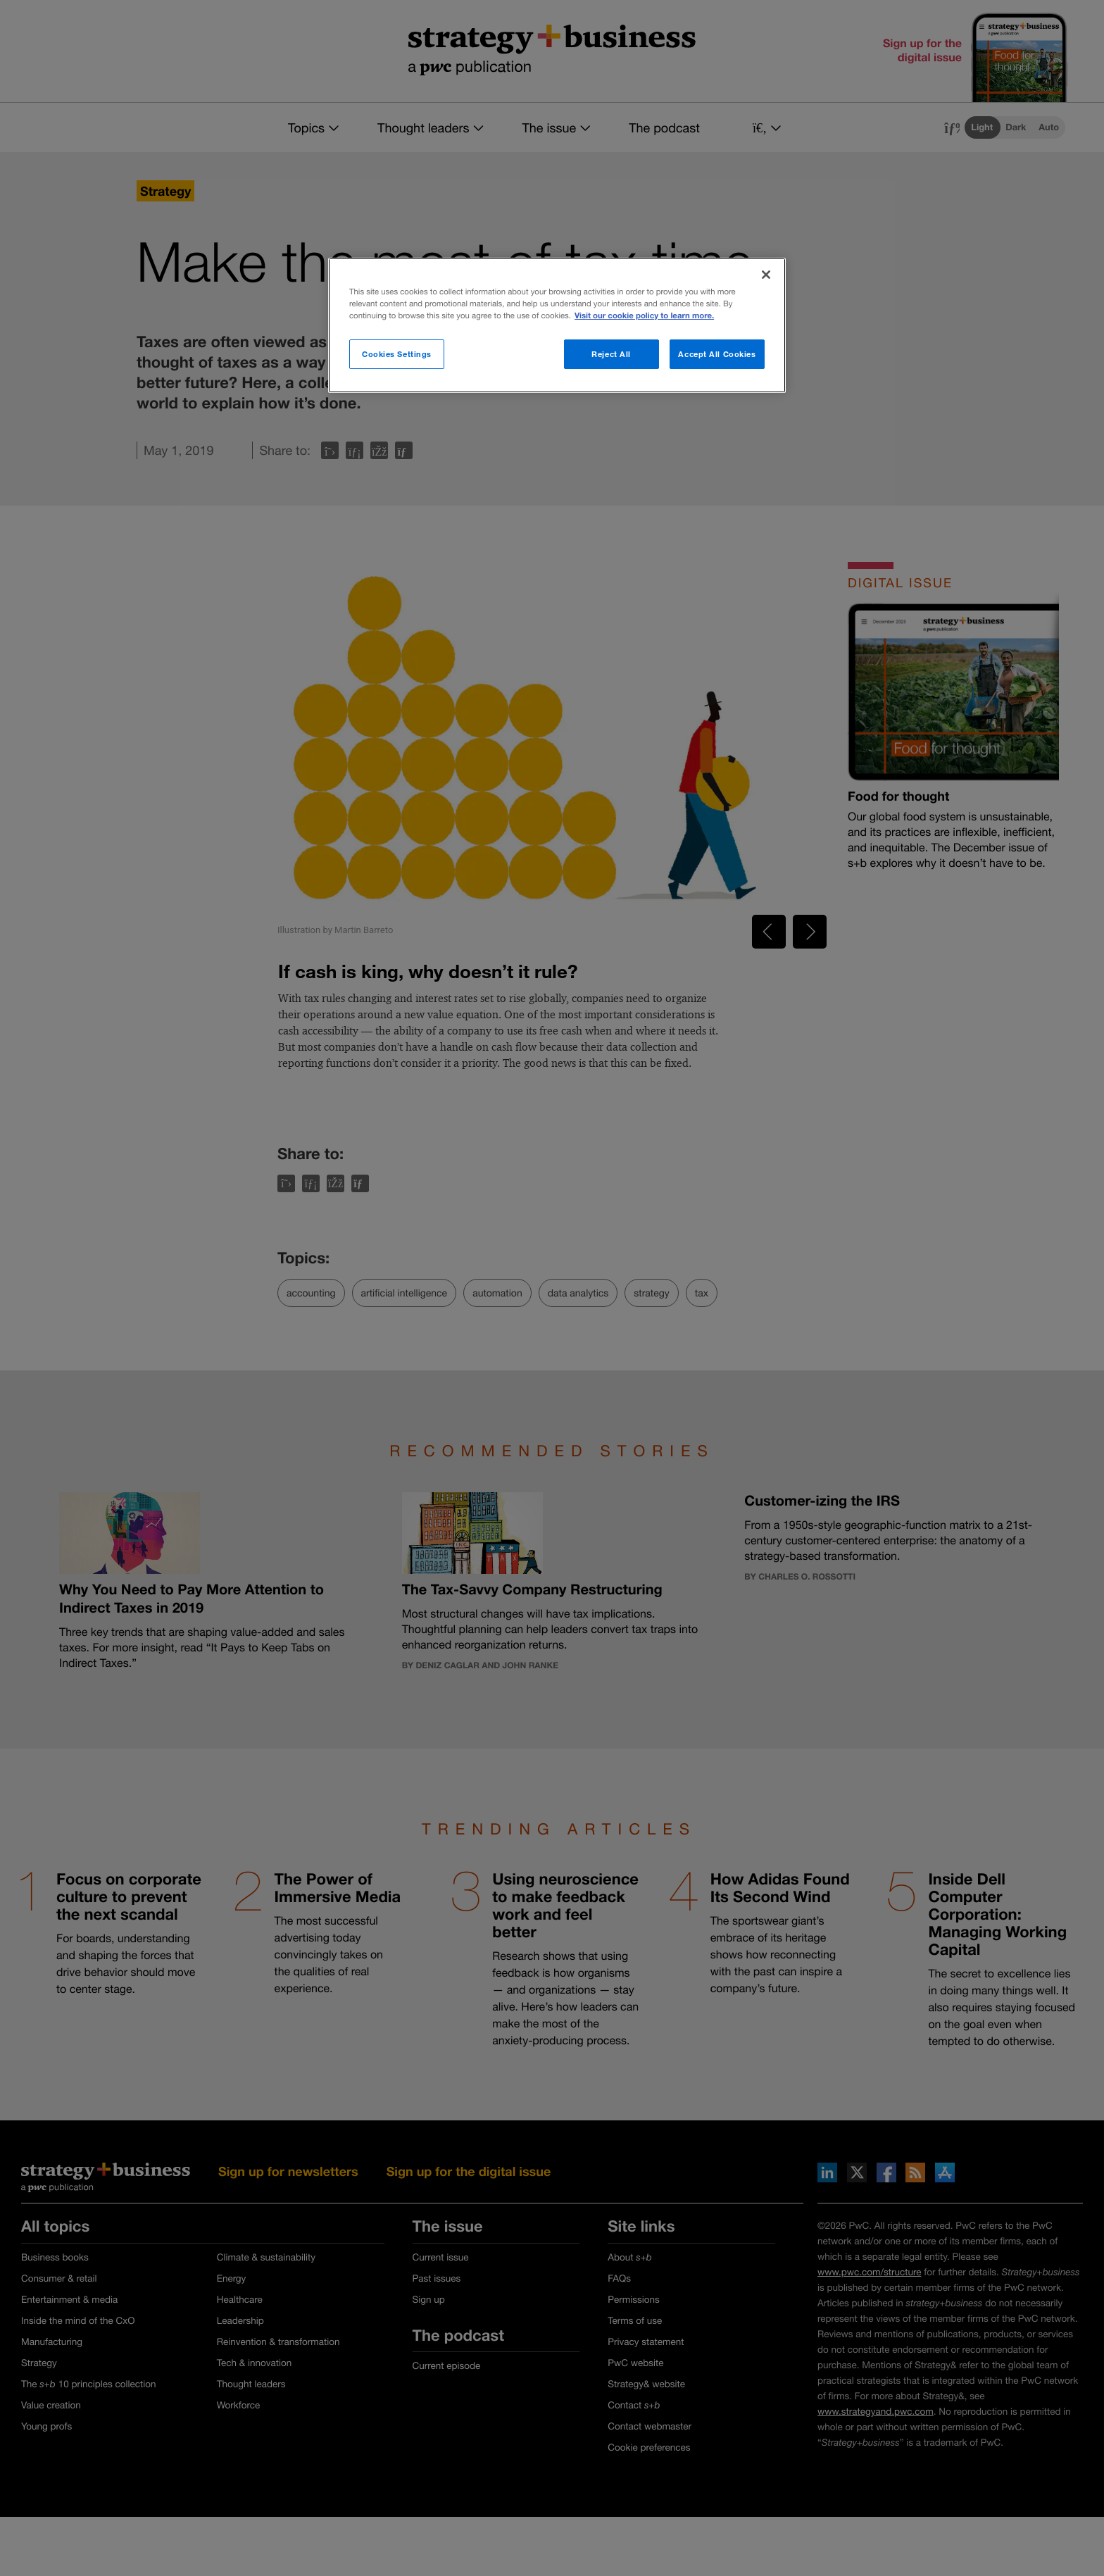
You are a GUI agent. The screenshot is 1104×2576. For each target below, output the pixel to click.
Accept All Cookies (716, 354)
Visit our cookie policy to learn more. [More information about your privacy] (644, 315)
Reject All (611, 354)
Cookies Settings (397, 354)
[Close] (766, 274)
